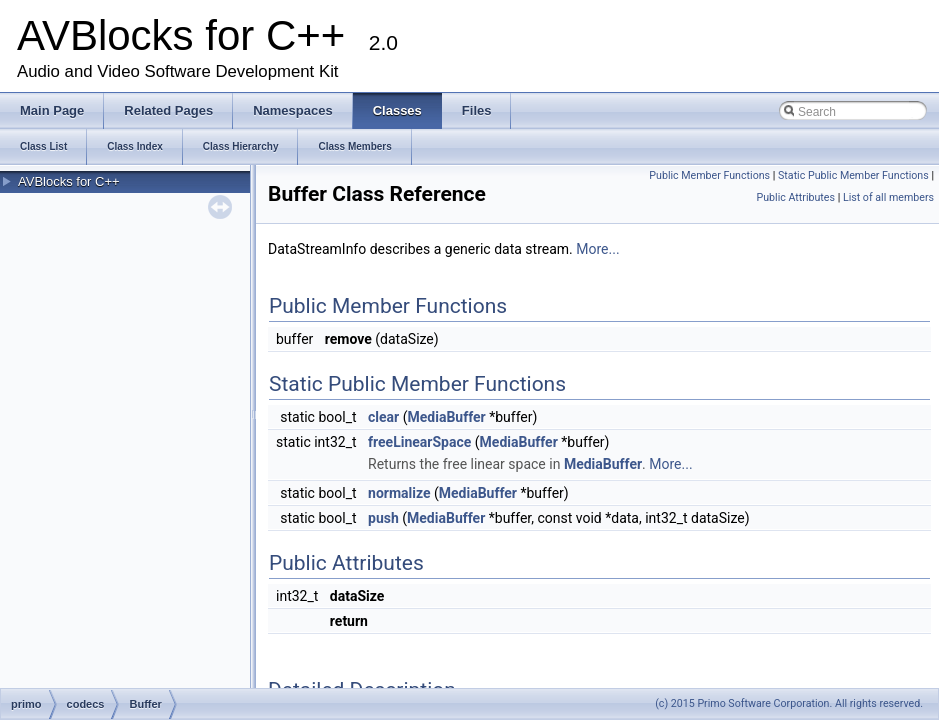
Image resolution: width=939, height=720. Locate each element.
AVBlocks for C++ (69, 181)
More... (597, 249)
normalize (399, 493)
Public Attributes (795, 197)
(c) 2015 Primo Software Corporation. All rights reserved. (789, 703)
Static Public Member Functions (853, 175)
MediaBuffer (446, 417)
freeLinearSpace (419, 442)
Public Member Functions (709, 175)
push (383, 518)
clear (383, 417)
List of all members (888, 197)
